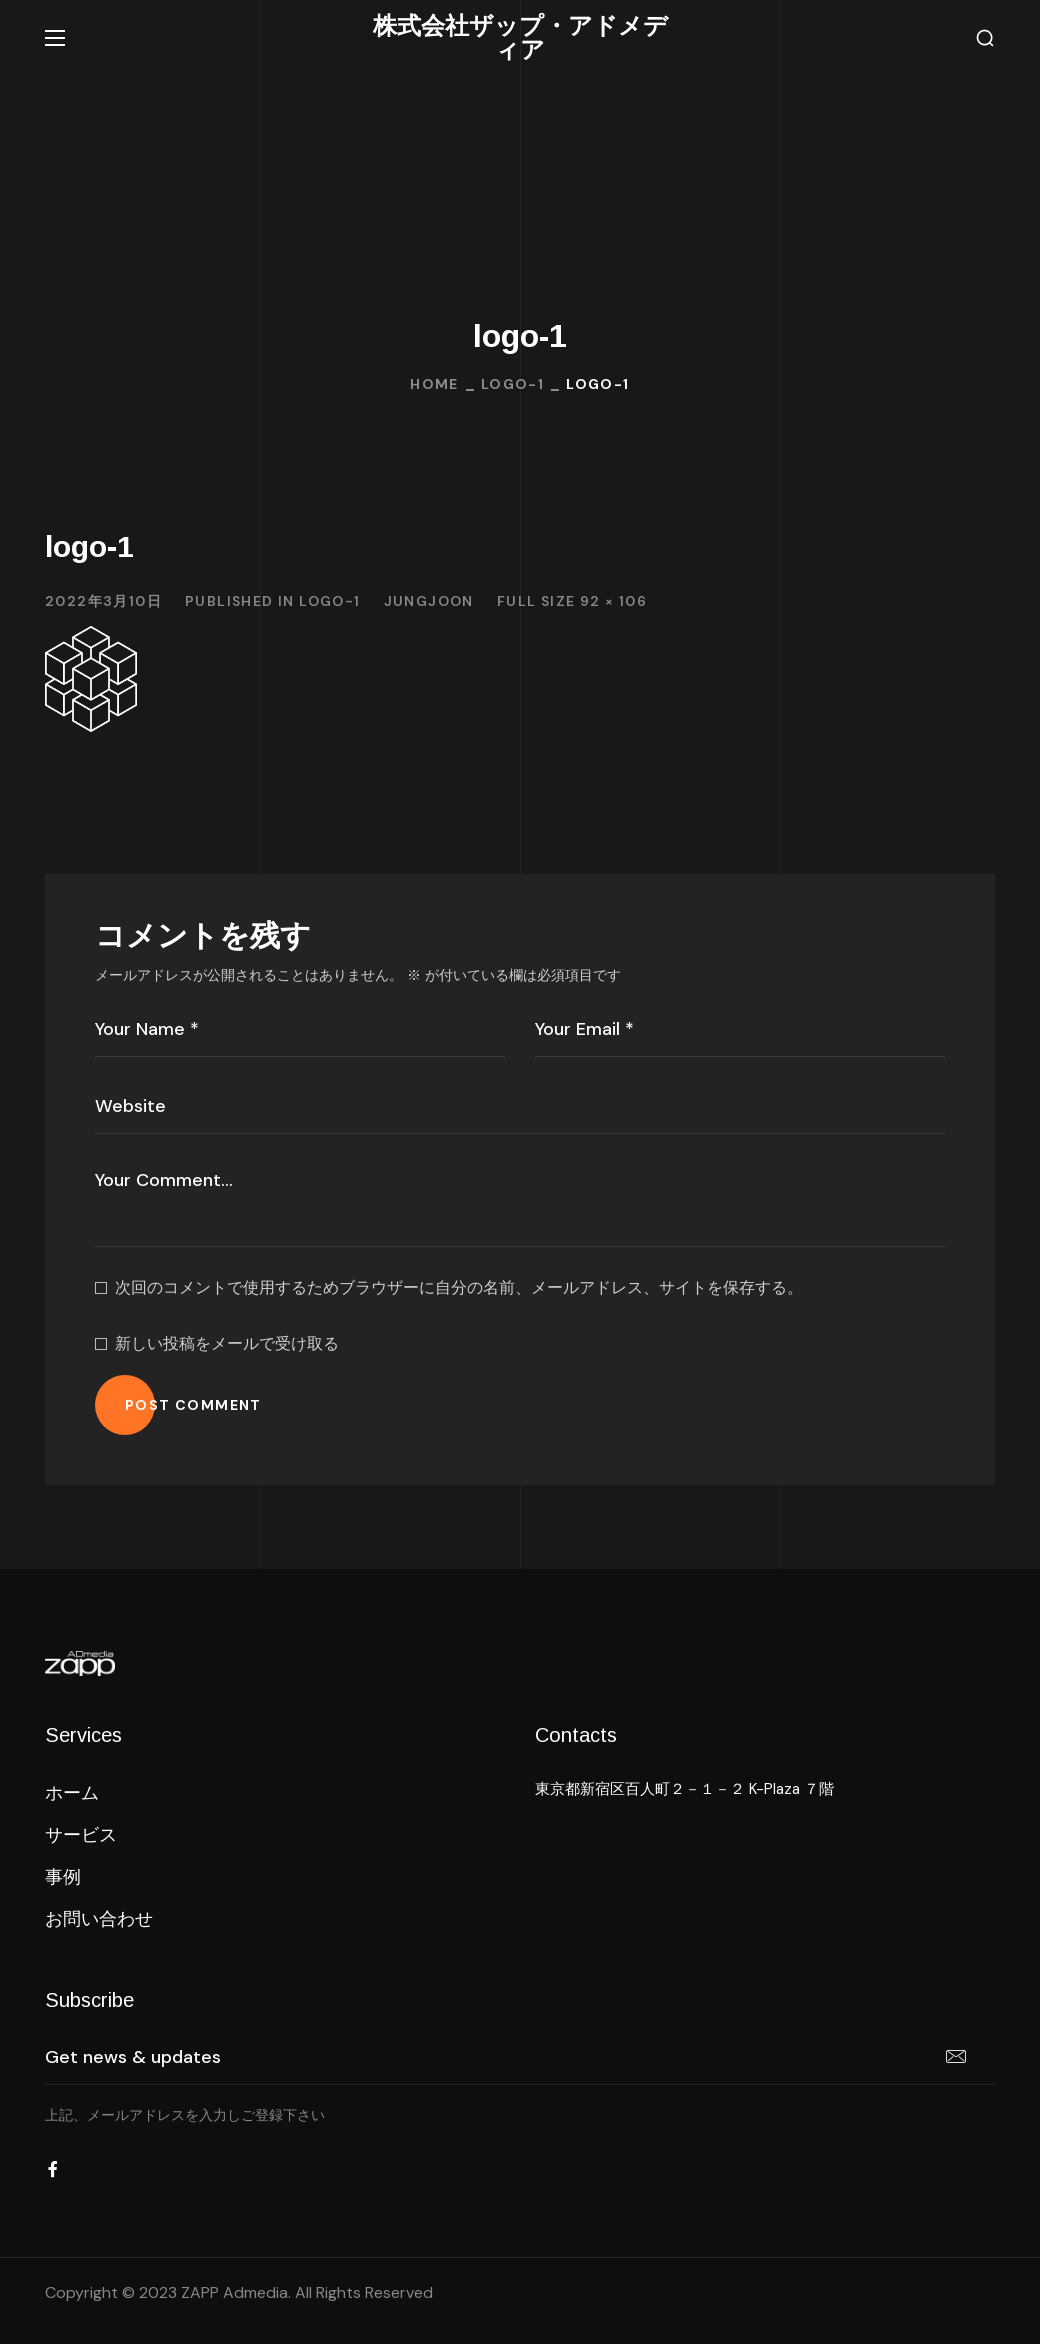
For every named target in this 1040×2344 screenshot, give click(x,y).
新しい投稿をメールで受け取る (227, 1343)
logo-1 (512, 384)
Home (434, 384)
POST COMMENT (193, 1405)
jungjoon (429, 601)
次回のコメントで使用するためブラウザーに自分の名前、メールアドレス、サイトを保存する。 (459, 1287)
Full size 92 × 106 (572, 601)
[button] (985, 38)
